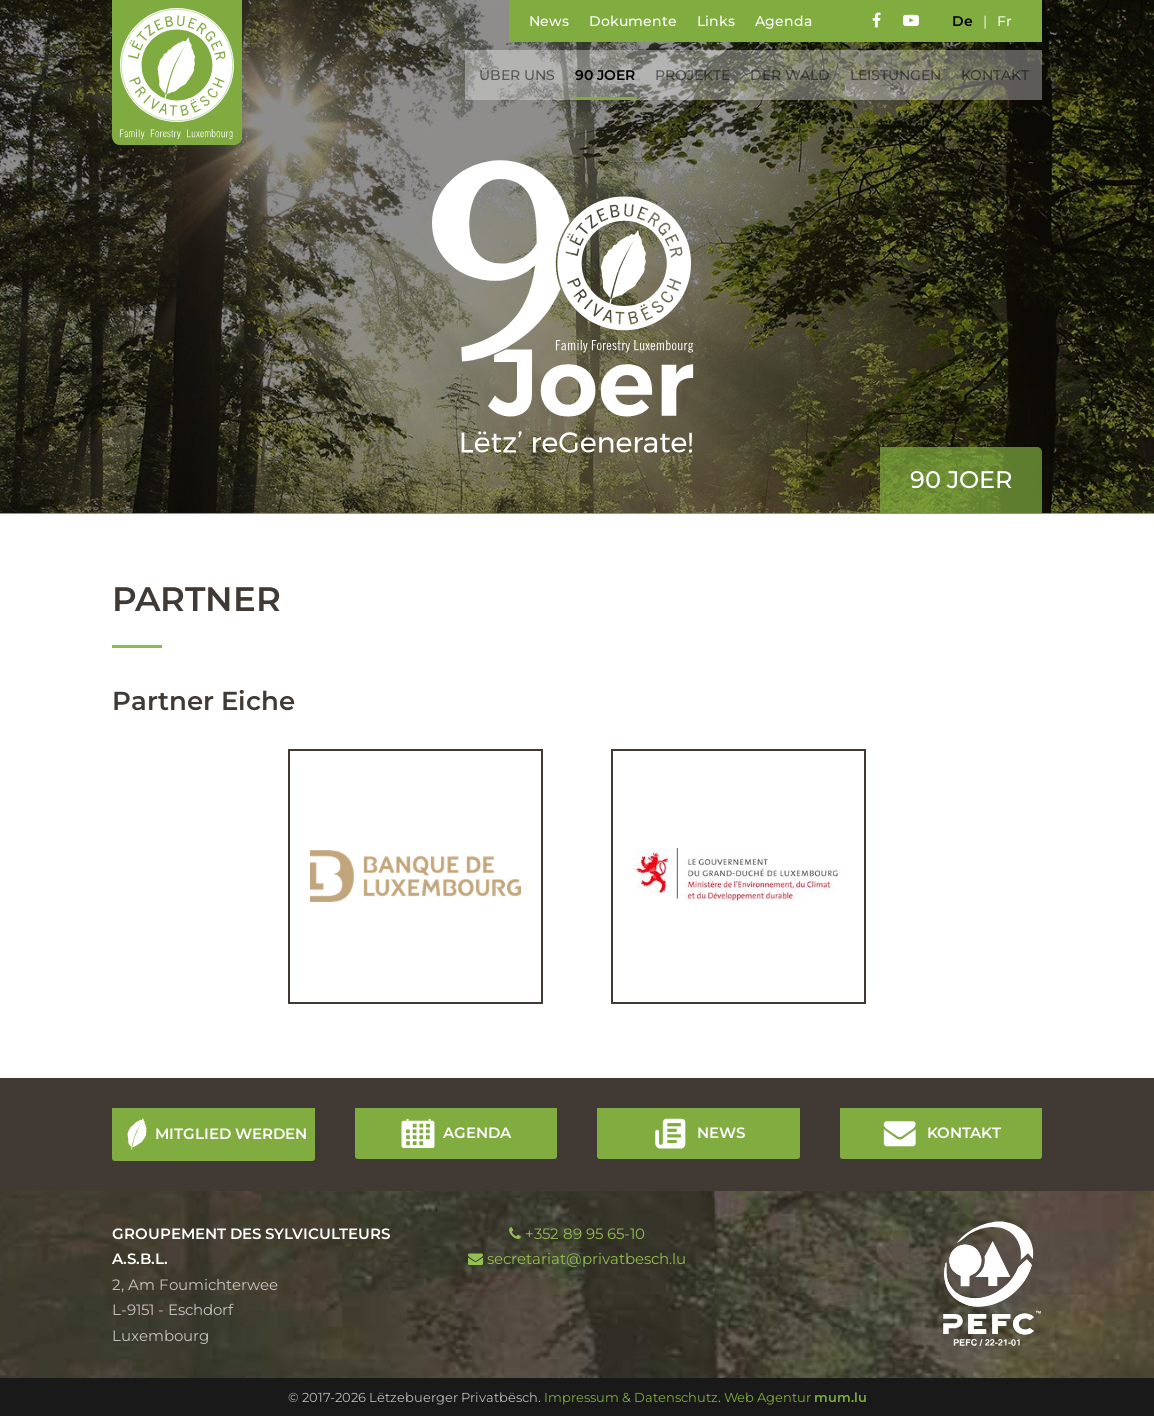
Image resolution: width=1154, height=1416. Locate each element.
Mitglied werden (231, 1132)
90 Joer (598, 75)
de (962, 21)
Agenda (783, 21)
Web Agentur (767, 1397)
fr (1004, 21)
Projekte (685, 75)
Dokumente (633, 21)
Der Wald (783, 75)
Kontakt (988, 75)
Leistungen (888, 75)
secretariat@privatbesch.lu (586, 1258)
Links (716, 21)
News (549, 21)
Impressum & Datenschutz (631, 1397)
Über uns (510, 75)
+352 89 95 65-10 (585, 1233)
